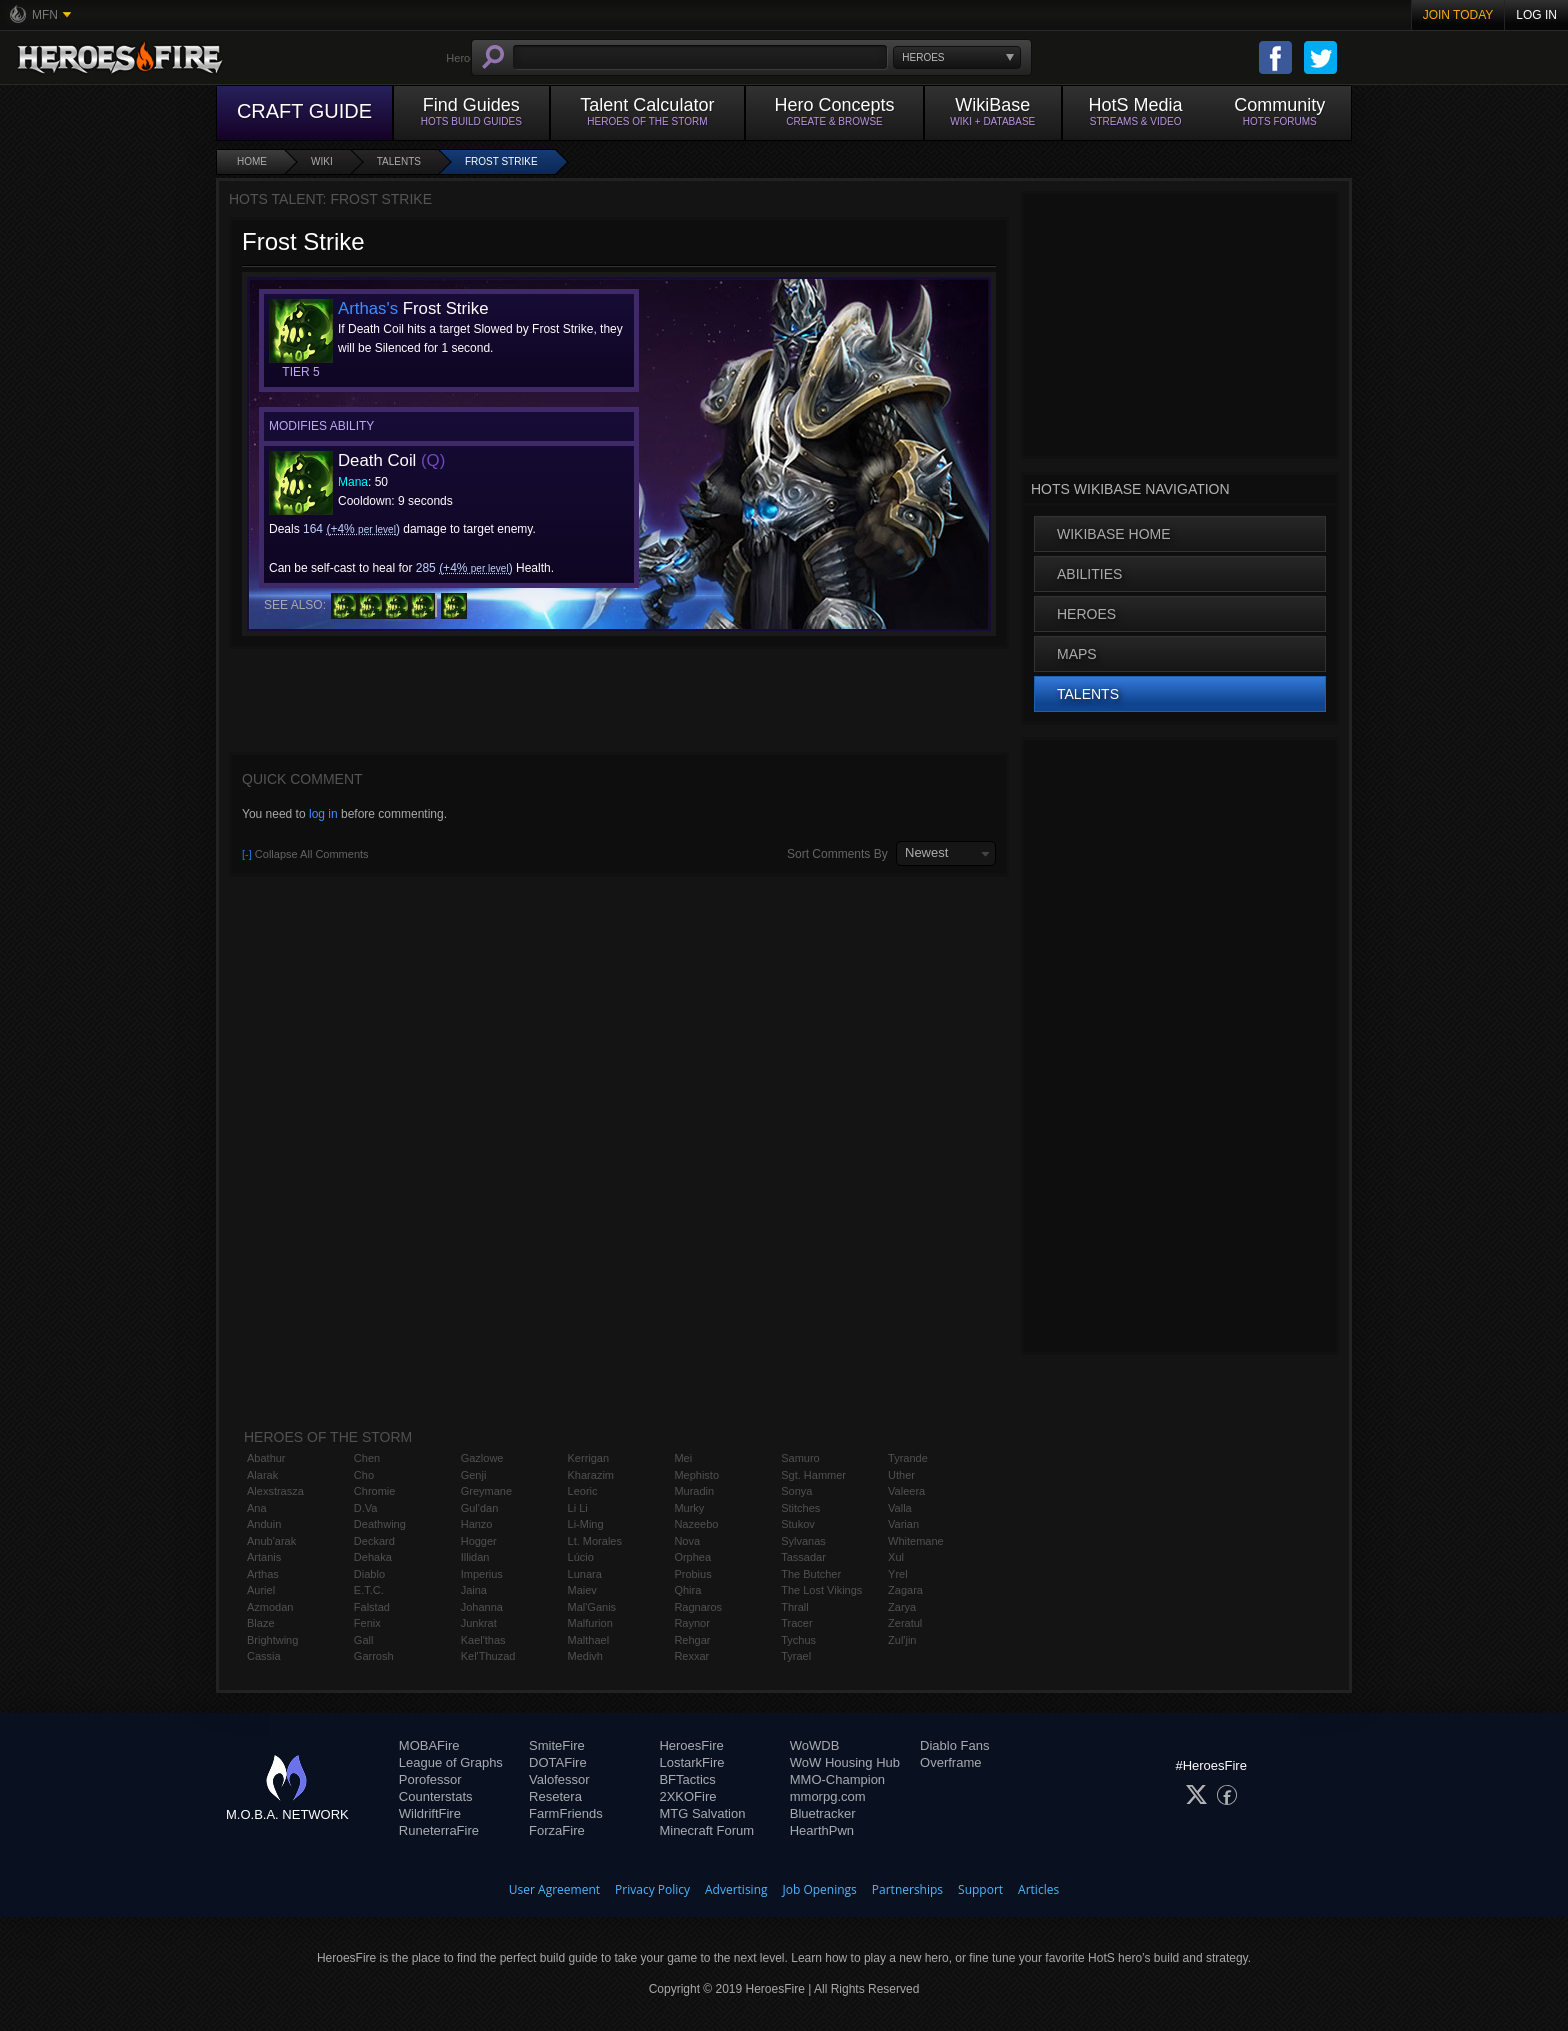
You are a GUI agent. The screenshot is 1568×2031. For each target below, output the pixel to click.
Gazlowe (482, 1458)
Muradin (694, 1491)
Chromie (375, 1491)
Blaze (261, 1623)
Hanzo (477, 1524)
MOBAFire (429, 1745)
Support (980, 1889)
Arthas (263, 1574)
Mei (683, 1458)
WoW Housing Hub (845, 1762)
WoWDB (815, 1745)
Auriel (261, 1590)
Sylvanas (803, 1541)
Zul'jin (902, 1640)
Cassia (264, 1656)
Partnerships (907, 1889)
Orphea (692, 1557)
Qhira (687, 1590)
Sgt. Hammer (813, 1475)
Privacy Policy (652, 1889)
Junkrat (479, 1623)
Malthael (589, 1640)
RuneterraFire (439, 1830)
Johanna (482, 1607)
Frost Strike (501, 161)
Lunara (585, 1574)
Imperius (482, 1574)
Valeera (906, 1491)
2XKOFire (687, 1796)
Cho (364, 1475)
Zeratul (905, 1623)
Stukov (798, 1524)
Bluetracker (823, 1813)
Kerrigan (589, 1458)
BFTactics (687, 1779)
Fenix (367, 1623)
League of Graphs (451, 1762)
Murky (689, 1508)
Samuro (800, 1458)
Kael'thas (483, 1640)
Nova (687, 1541)
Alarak (262, 1475)
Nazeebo (696, 1524)
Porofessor (430, 1779)
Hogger (479, 1541)
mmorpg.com (828, 1796)
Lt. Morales (595, 1541)
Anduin (264, 1524)
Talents (399, 161)
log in (323, 814)
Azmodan (270, 1607)
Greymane (486, 1491)
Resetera (555, 1796)
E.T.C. (369, 1590)
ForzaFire (557, 1830)
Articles (1038, 1889)
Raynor (691, 1623)
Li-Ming (586, 1524)
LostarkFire (691, 1762)
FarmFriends (566, 1813)
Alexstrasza (275, 1491)
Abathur (266, 1458)
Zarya (902, 1607)
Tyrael (796, 1656)
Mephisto (696, 1475)
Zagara (905, 1590)
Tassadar (803, 1557)
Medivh (585, 1656)
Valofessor (559, 1779)
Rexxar (691, 1656)
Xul (896, 1557)
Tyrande (908, 1458)
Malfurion (590, 1623)
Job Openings (820, 1889)
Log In (1536, 15)
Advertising (736, 1889)
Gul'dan (480, 1508)
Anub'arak (271, 1541)
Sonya (796, 1491)
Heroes (1086, 614)
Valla (900, 1508)
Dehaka (373, 1557)
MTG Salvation (702, 1813)
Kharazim (591, 1475)
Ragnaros (698, 1607)
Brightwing (272, 1640)
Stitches (800, 1508)
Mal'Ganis (592, 1607)
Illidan (475, 1557)
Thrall (795, 1607)
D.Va (366, 1508)
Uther (901, 1475)
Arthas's (368, 308)
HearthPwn (822, 1830)
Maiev (582, 1590)
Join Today (1458, 15)
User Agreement (554, 1889)
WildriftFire (430, 1813)
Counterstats (436, 1796)
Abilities (1089, 574)
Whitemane (916, 1541)
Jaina (474, 1590)
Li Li (578, 1508)
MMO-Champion (837, 1779)
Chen (367, 1458)
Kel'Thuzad (488, 1656)
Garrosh (374, 1656)
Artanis (264, 1557)
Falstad (372, 1607)
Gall (364, 1640)
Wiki (322, 161)
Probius (692, 1574)
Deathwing (380, 1524)
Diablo (369, 1574)
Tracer (796, 1623)
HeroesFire (691, 1745)
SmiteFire (557, 1745)
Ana (257, 1508)
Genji (474, 1475)
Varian (903, 1524)
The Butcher (811, 1574)
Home (252, 161)
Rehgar (692, 1640)
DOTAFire (558, 1762)
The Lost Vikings (821, 1590)
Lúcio (581, 1557)
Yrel (898, 1574)
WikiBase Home (1114, 534)
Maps (1077, 654)
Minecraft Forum (706, 1830)
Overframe (950, 1762)
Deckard (374, 1541)
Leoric (583, 1491)
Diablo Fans (954, 1745)
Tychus (798, 1640)
